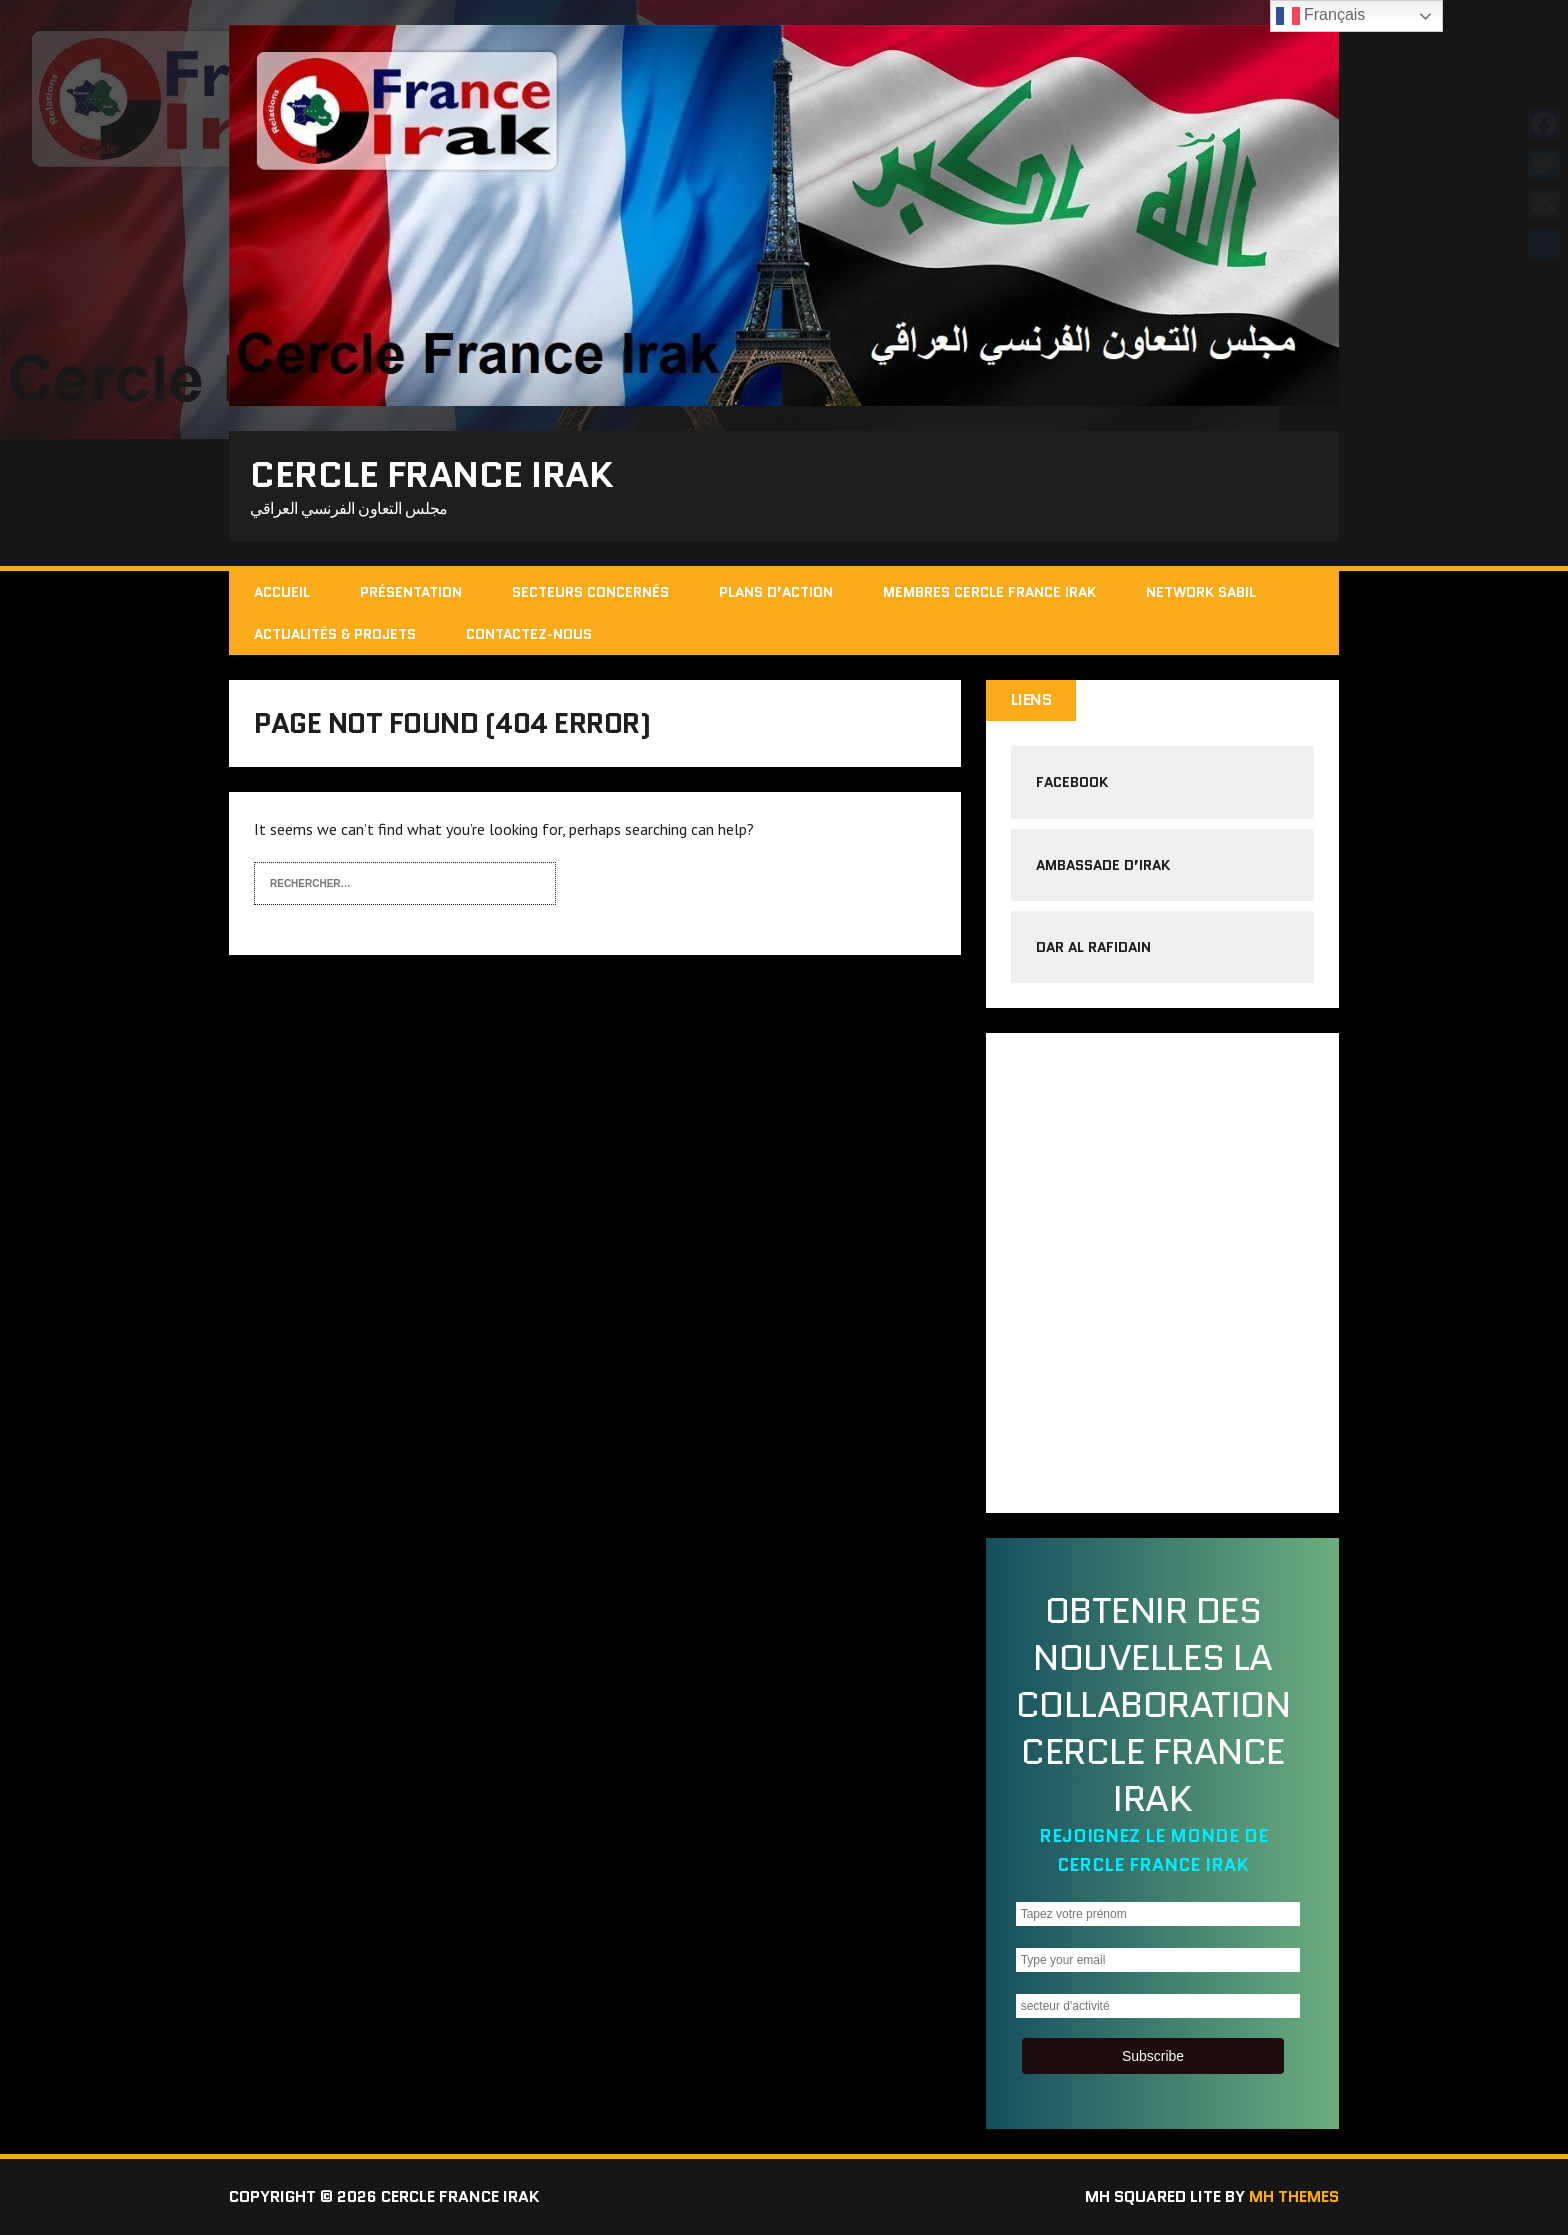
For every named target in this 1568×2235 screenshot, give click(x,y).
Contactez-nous (529, 634)
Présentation (411, 592)
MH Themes (1294, 2196)
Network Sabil (1201, 592)
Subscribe (1153, 2056)
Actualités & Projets (335, 634)
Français (1321, 16)
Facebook (1072, 782)
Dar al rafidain (1093, 947)
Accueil (282, 592)
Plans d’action (776, 592)
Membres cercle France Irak (989, 592)
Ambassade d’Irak (1103, 865)
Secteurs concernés (590, 592)
